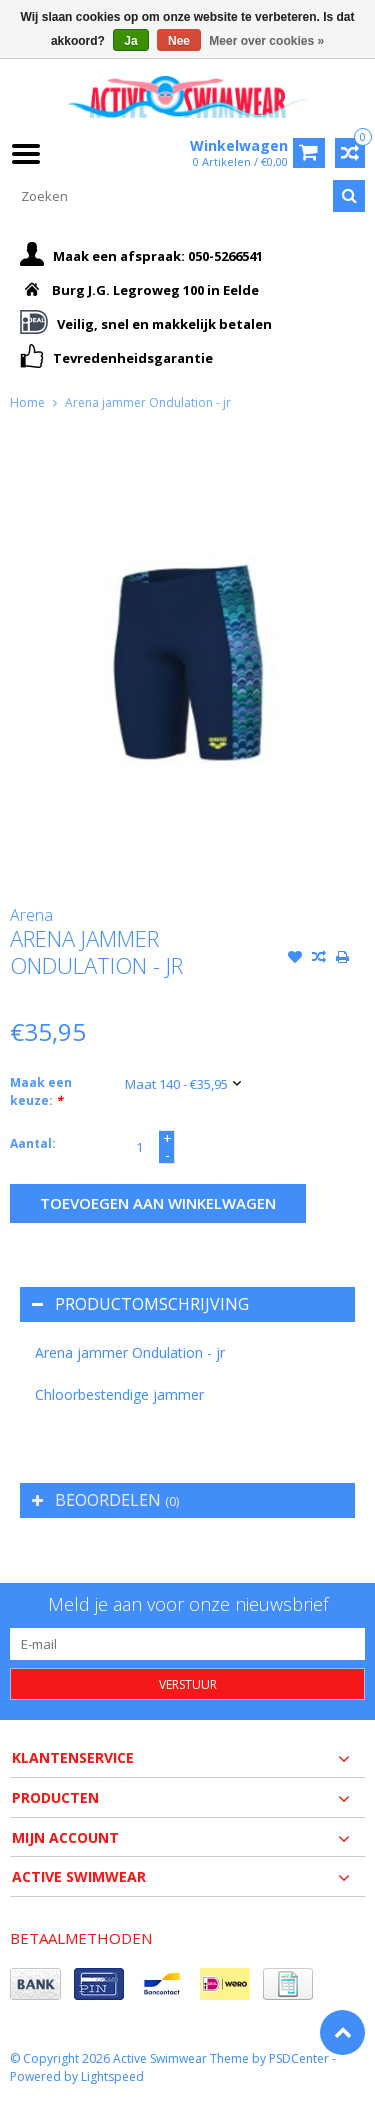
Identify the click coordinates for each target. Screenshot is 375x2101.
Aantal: (33, 1143)
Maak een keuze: (41, 1091)
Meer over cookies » (266, 41)
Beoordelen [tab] (105, 1500)
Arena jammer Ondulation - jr (148, 402)
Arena (31, 915)
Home (27, 402)
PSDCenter (299, 2058)
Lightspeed (112, 2076)
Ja (130, 41)
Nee (179, 41)
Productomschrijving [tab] (140, 1304)
